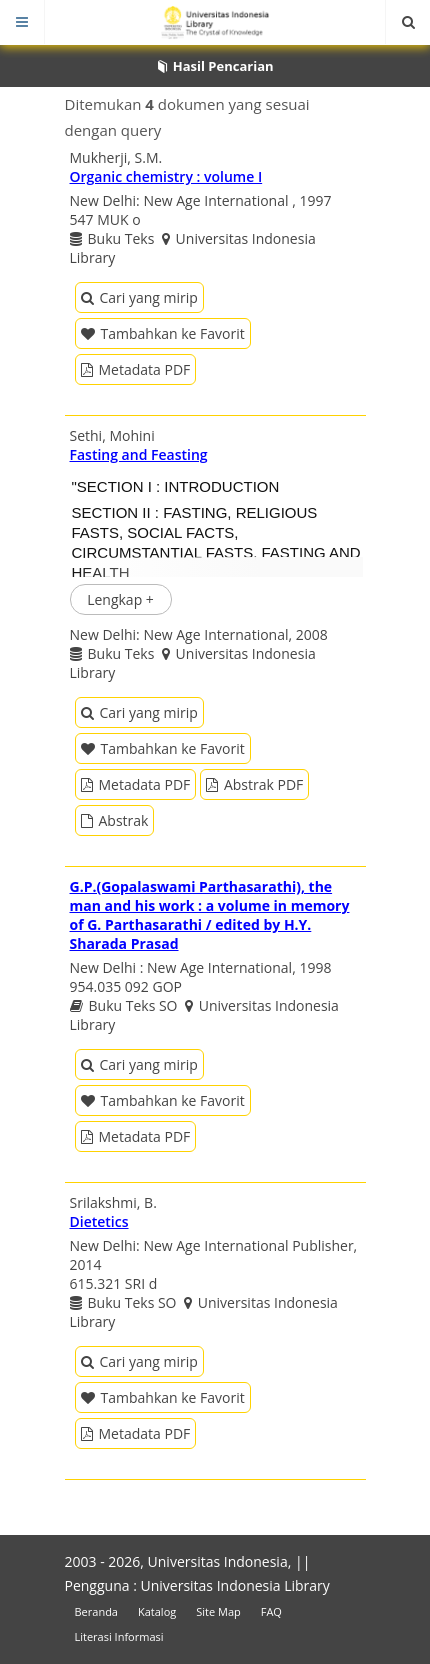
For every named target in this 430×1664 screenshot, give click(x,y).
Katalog (157, 1611)
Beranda (96, 1611)
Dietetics (99, 1221)
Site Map (218, 1611)
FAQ (271, 1611)
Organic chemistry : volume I (166, 176)
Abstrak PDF (254, 784)
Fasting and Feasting (139, 454)
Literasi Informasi (119, 1636)
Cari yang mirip (139, 297)
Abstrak (115, 820)
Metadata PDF (136, 369)
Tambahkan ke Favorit (163, 333)
